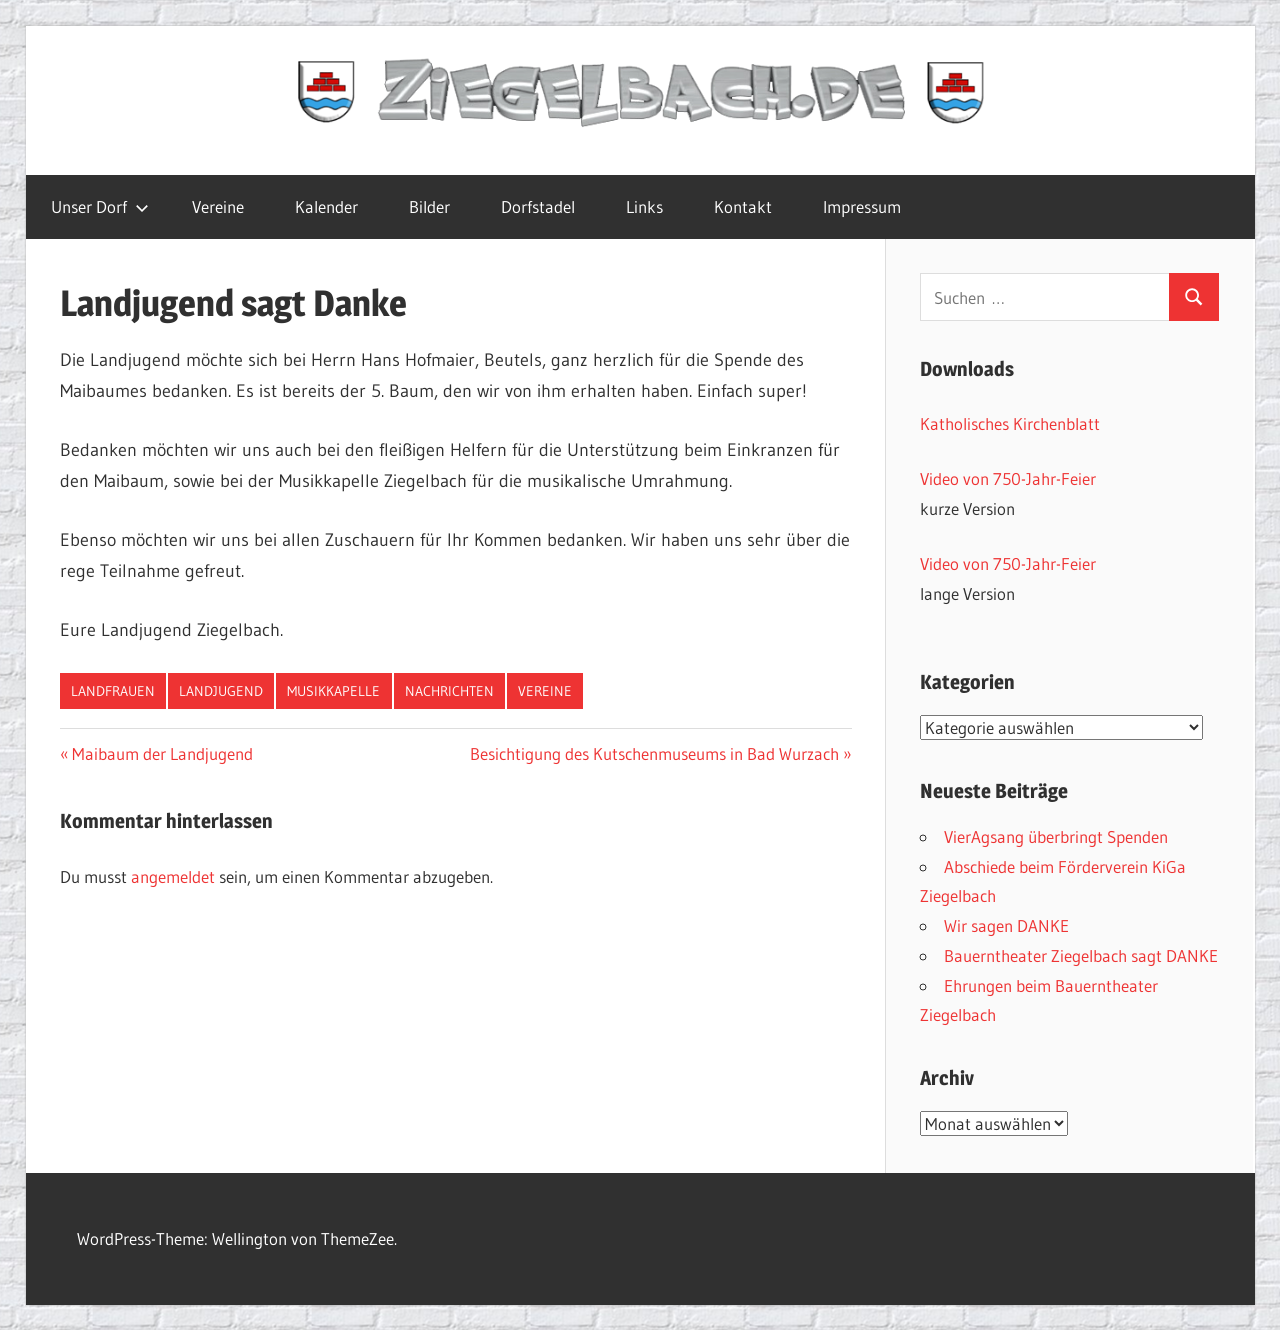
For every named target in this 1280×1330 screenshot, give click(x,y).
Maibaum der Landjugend (162, 753)
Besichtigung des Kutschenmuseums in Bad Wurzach (654, 753)
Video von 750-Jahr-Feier (1008, 478)
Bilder (429, 206)
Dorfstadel (538, 206)
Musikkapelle (333, 691)
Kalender (326, 206)
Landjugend (221, 691)
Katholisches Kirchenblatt (1010, 423)
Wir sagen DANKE (1006, 925)
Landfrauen (113, 691)
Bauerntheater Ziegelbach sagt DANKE (1081, 955)
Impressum (862, 206)
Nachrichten (449, 691)
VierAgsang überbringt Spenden (1056, 836)
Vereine (218, 206)
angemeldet (173, 876)
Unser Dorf (100, 206)
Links (644, 206)
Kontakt (743, 206)
